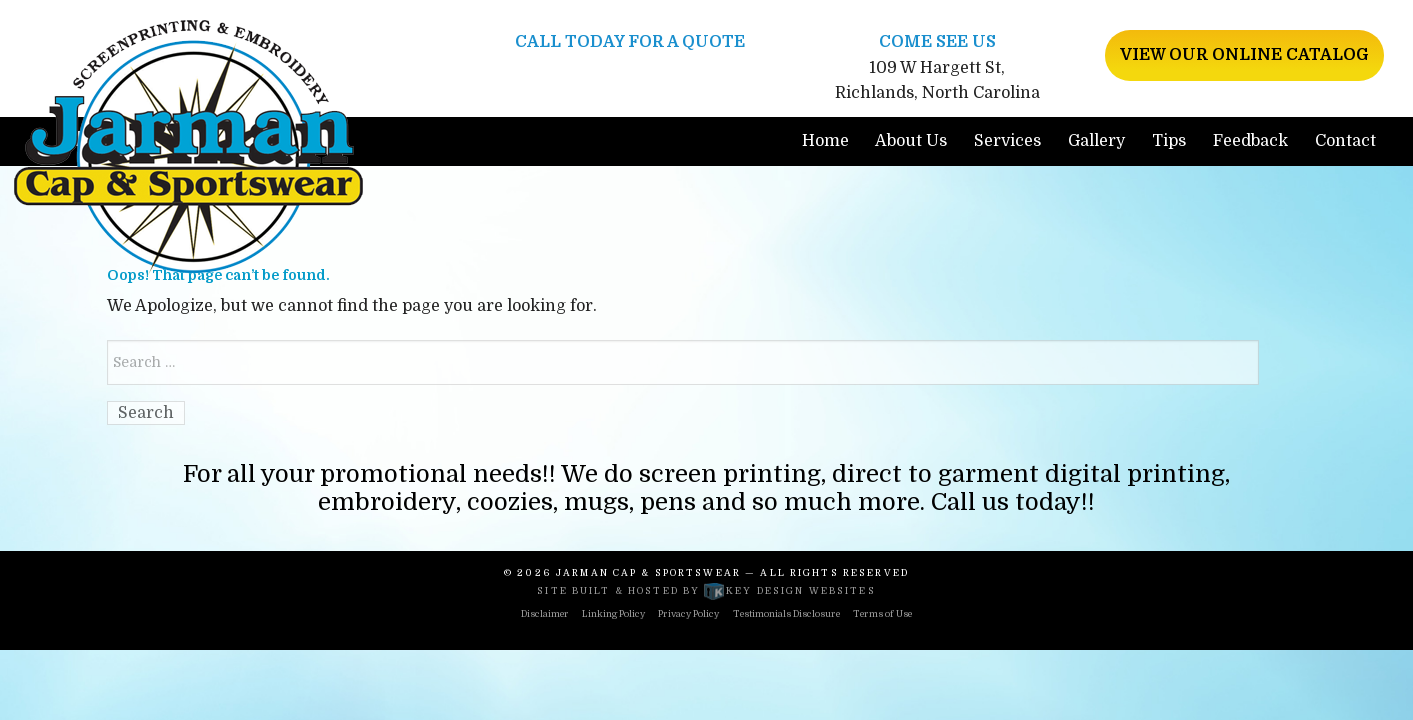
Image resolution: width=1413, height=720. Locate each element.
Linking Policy (613, 614)
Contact (1345, 141)
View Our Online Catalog (1244, 55)
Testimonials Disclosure (786, 614)
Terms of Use (882, 614)
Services (1007, 141)
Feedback (1250, 141)
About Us (911, 141)
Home (825, 141)
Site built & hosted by (706, 591)
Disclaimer (545, 614)
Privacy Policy (688, 614)
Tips (1169, 141)
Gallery (1096, 141)
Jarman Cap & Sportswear (648, 573)
